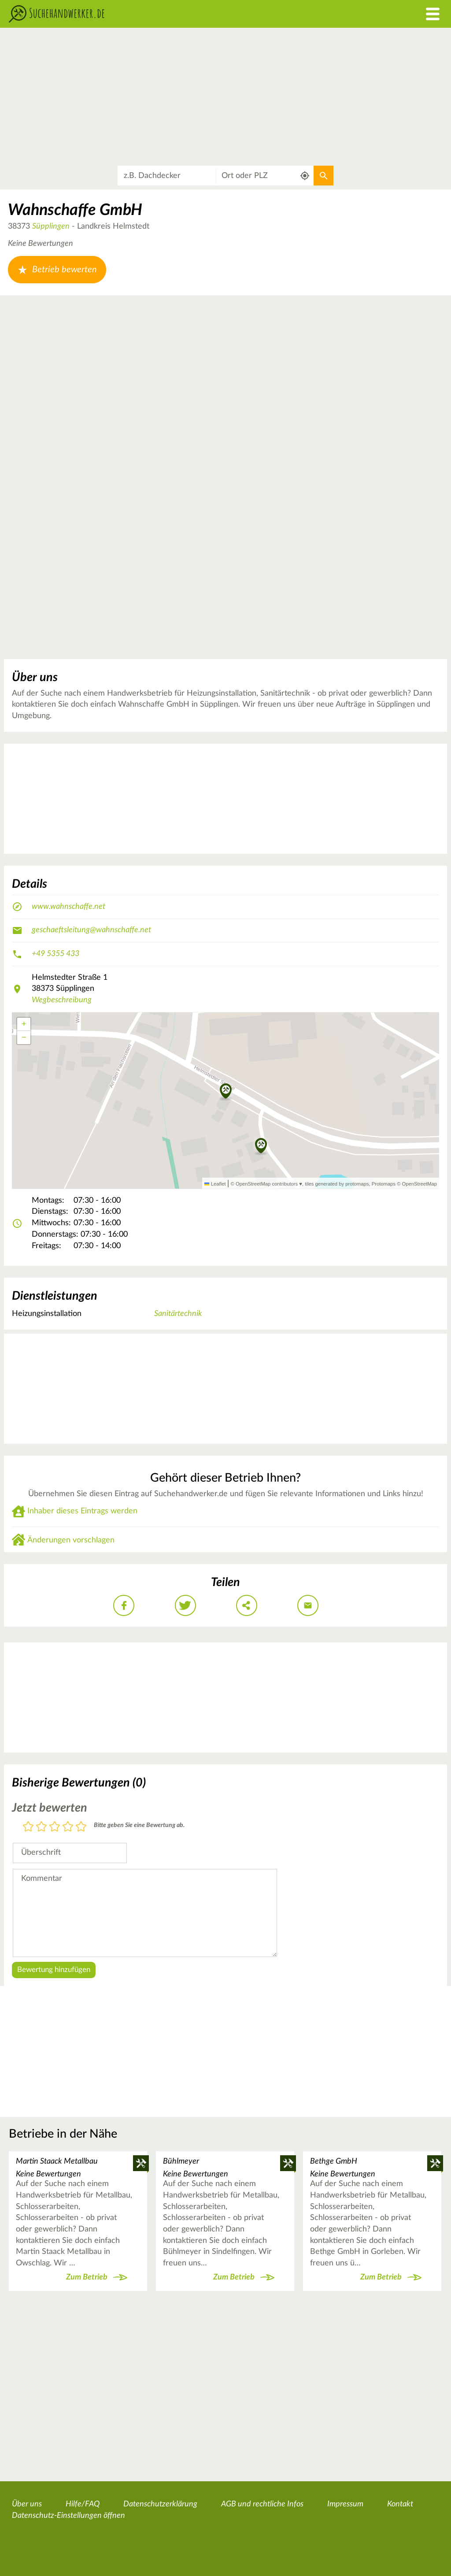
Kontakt (400, 2504)
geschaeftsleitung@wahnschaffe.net (91, 930)
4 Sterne (68, 1827)
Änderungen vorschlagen (71, 1540)
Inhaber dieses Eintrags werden (82, 1511)
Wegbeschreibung (62, 1000)
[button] (261, 1146)
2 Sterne (41, 1827)
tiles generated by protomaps (337, 1183)
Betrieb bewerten (57, 269)
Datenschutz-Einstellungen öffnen (68, 2516)
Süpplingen (51, 226)
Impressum (345, 2504)
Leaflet (215, 1183)
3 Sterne (55, 1827)
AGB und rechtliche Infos (262, 2504)
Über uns (27, 2504)
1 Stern (28, 1827)
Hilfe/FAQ (83, 2504)
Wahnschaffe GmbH (75, 210)
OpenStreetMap (419, 1183)
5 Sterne (81, 1827)
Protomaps (384, 1183)
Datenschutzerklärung (160, 2504)
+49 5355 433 (55, 954)
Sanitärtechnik (178, 1314)
